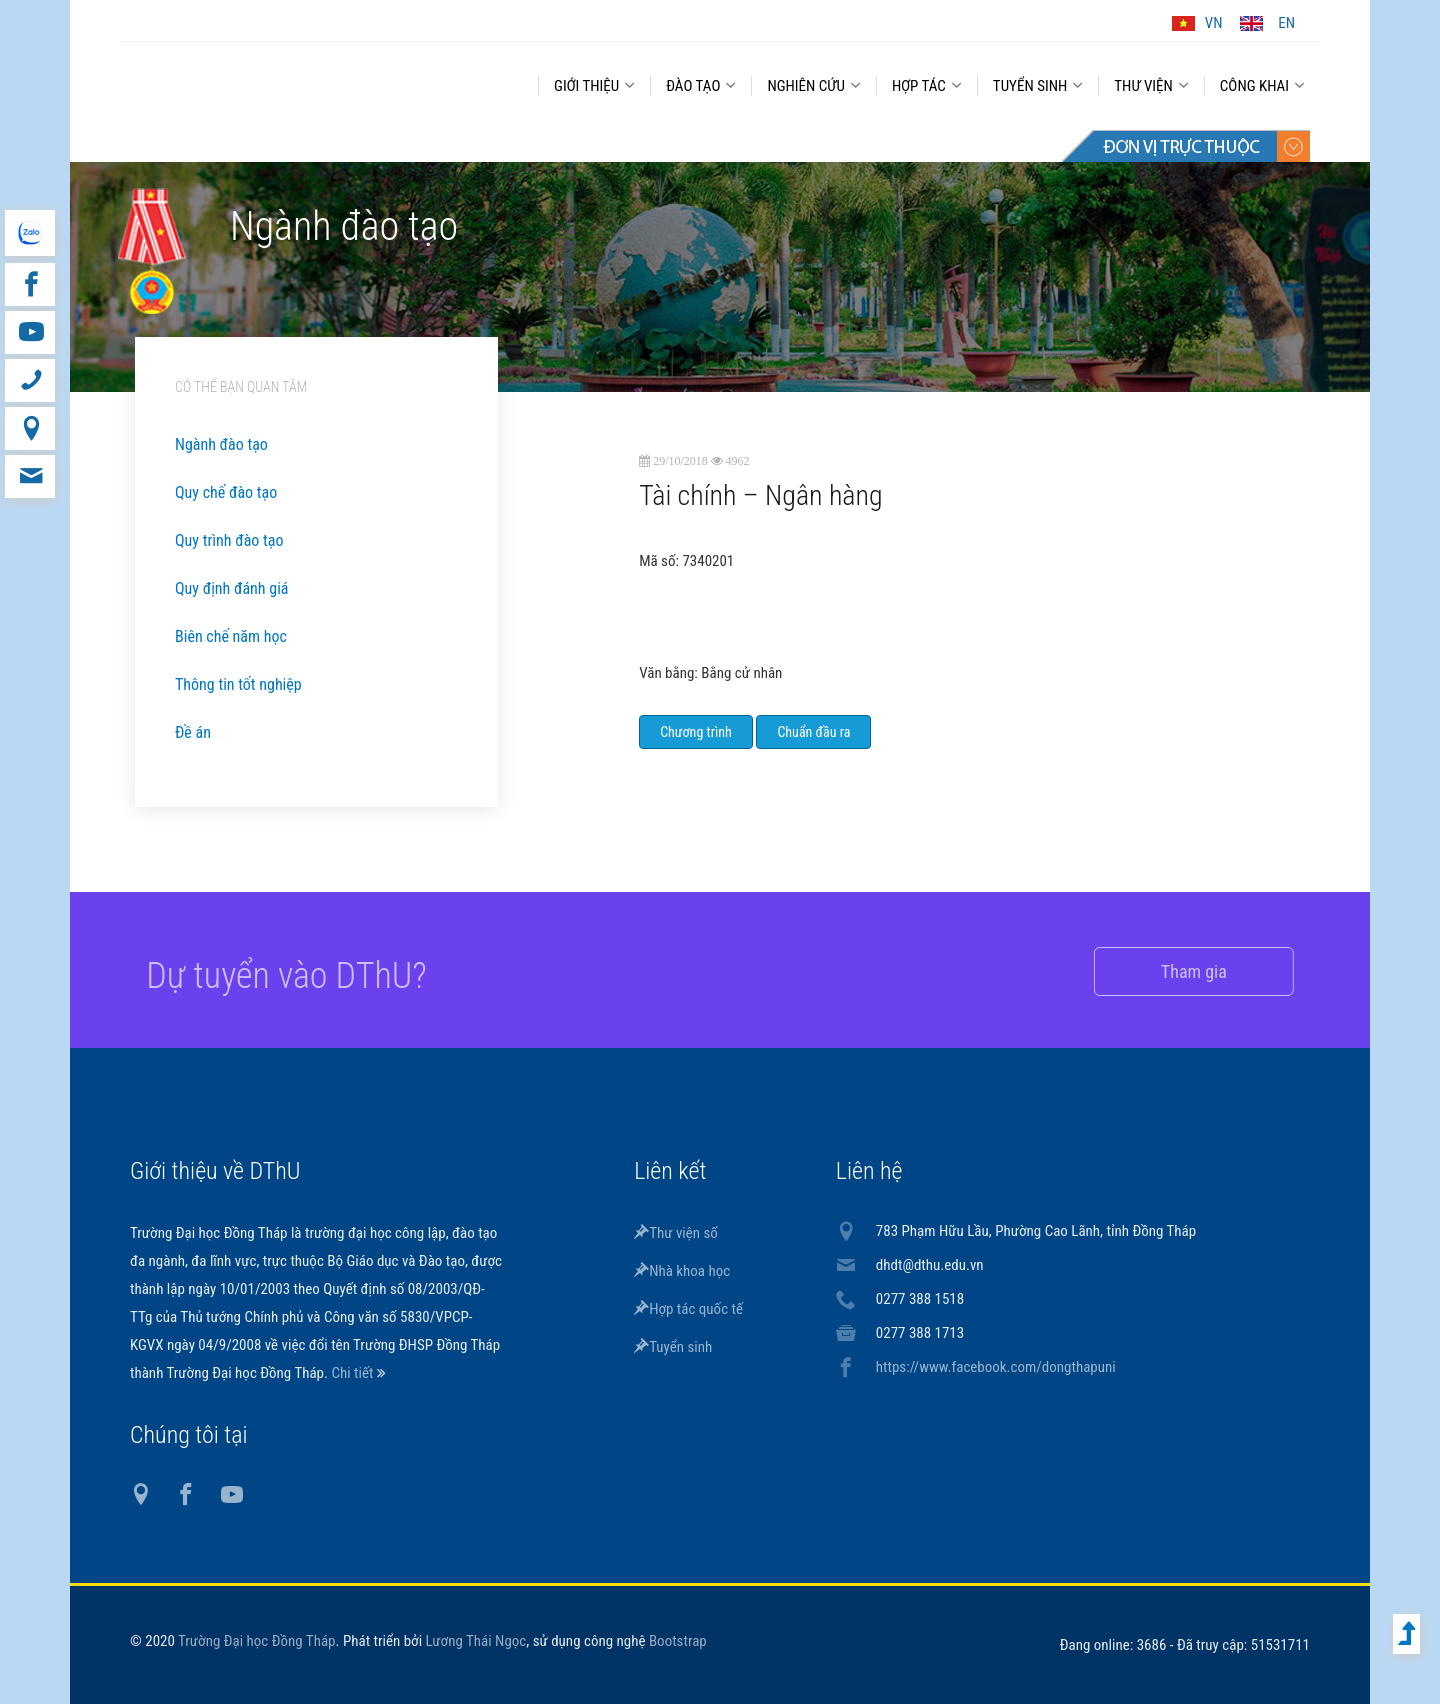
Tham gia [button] (1171, 971)
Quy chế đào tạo (226, 492)
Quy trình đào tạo (229, 540)
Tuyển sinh (673, 1347)
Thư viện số (676, 1233)
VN (1214, 23)
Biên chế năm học (231, 636)
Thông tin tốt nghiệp (238, 684)
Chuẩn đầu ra (813, 732)
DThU (315, 82)
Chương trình (696, 732)
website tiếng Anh (29, 233)
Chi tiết (353, 1373)
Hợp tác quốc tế (688, 1309)
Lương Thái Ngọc (476, 1641)
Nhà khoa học (682, 1271)
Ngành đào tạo (221, 444)
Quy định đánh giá (231, 588)
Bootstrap (678, 1641)
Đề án (193, 732)
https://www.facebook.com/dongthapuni (996, 1367)
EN (1286, 23)
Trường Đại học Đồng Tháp (257, 1641)
